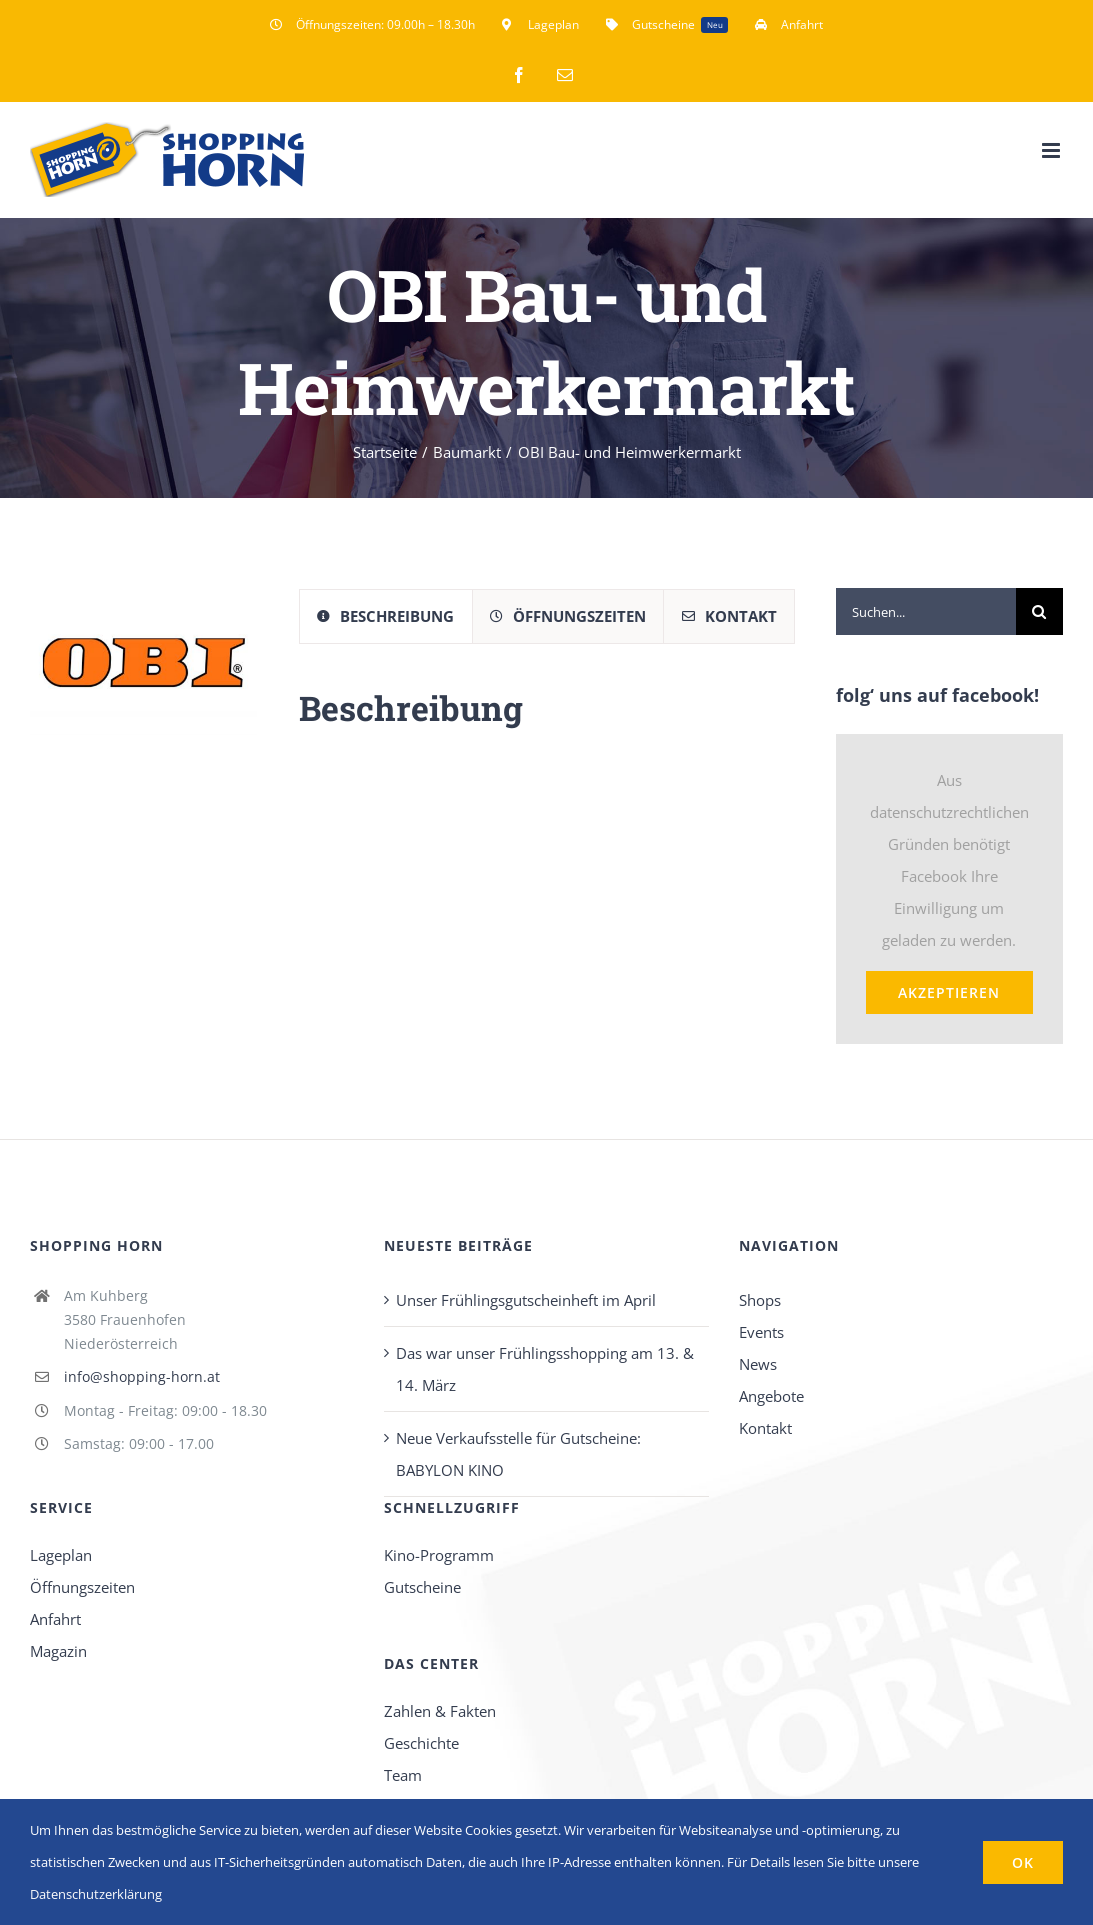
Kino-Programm (439, 1555)
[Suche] (1039, 611)
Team (403, 1775)
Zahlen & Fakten (440, 1711)
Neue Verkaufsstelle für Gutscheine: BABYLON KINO (518, 1454)
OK (1023, 1862)
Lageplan (61, 1555)
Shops (760, 1300)
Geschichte (421, 1743)
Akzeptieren (949, 992)
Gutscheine (422, 1587)
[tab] (386, 616)
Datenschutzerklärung (96, 1894)
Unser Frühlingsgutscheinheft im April (526, 1300)
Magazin (58, 1651)
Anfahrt (55, 1619)
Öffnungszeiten (82, 1587)
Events (761, 1332)
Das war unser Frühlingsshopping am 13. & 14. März (545, 1369)
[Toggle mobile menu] (1052, 150)
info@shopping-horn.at (142, 1376)
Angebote (771, 1396)
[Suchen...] (926, 611)
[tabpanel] (547, 718)
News (758, 1364)
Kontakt (765, 1428)
